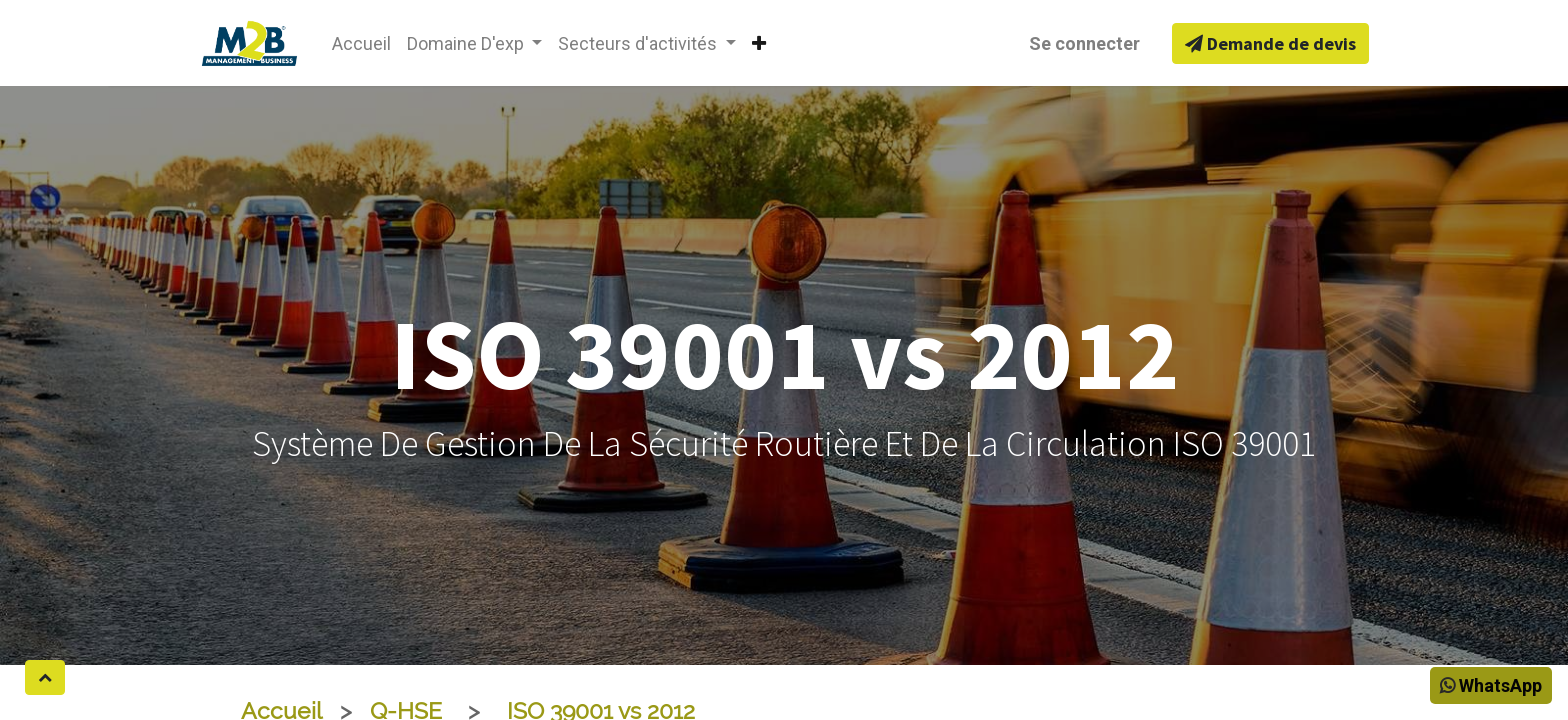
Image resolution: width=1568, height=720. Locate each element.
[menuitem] (361, 43)
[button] (759, 43)
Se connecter (1084, 43)
